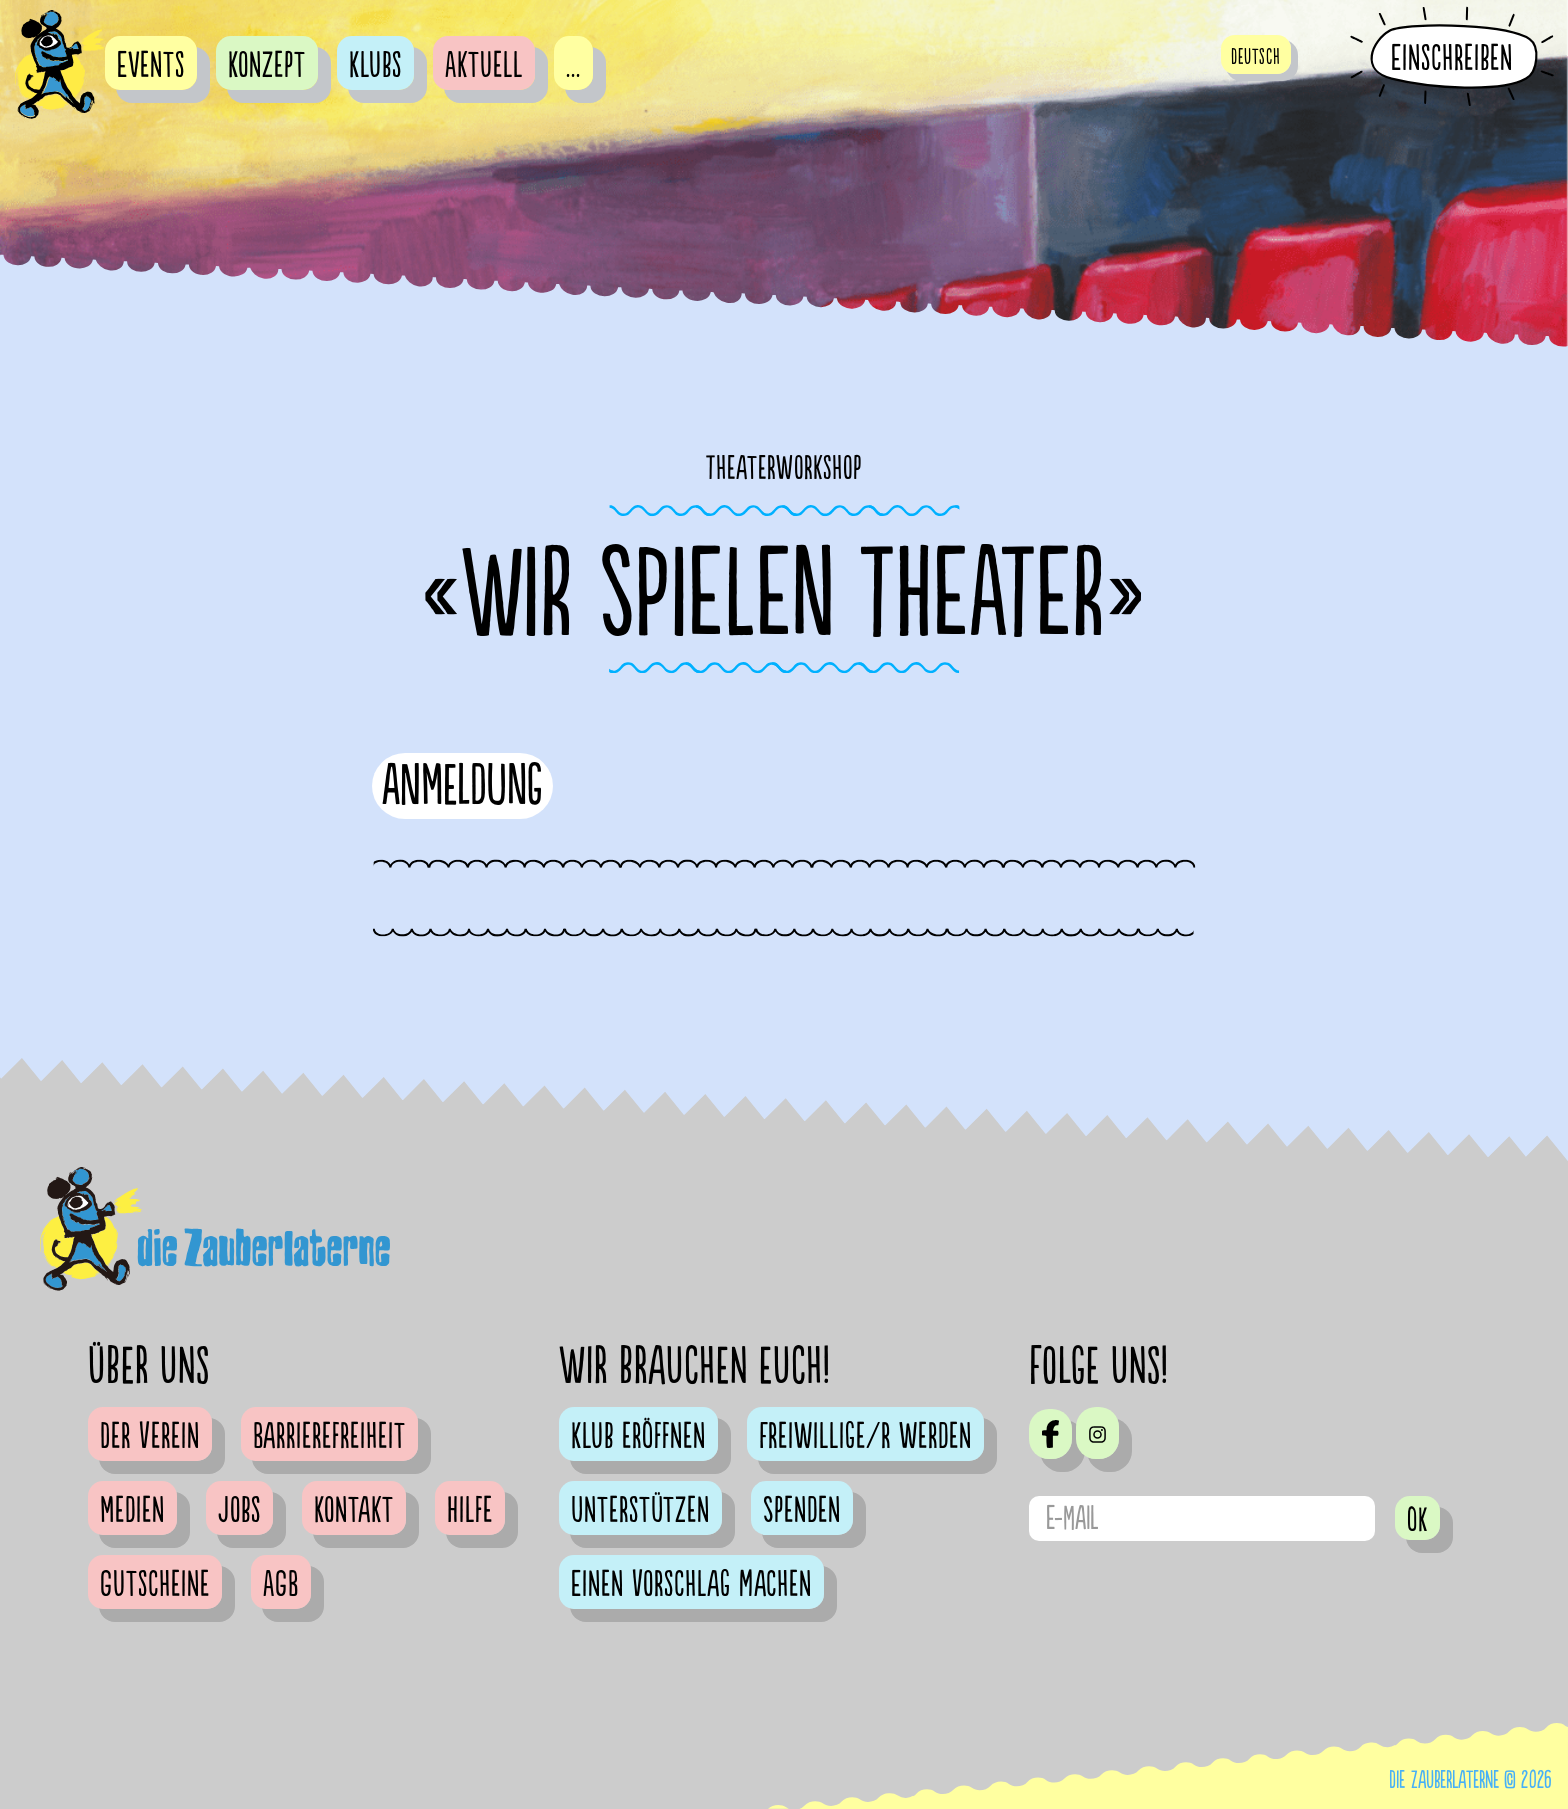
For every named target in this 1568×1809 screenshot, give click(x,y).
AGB (281, 1585)
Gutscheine (155, 1585)
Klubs (375, 66)
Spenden (802, 1511)
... (573, 66)
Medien (132, 1511)
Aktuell (484, 66)
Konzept (267, 66)
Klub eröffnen (638, 1437)
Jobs (239, 1511)
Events (151, 66)
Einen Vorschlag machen (691, 1585)
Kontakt (354, 1511)
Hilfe (470, 1511)
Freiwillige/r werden (865, 1437)
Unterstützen (640, 1511)
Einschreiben (1452, 58)
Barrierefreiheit (329, 1437)
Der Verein (150, 1437)
